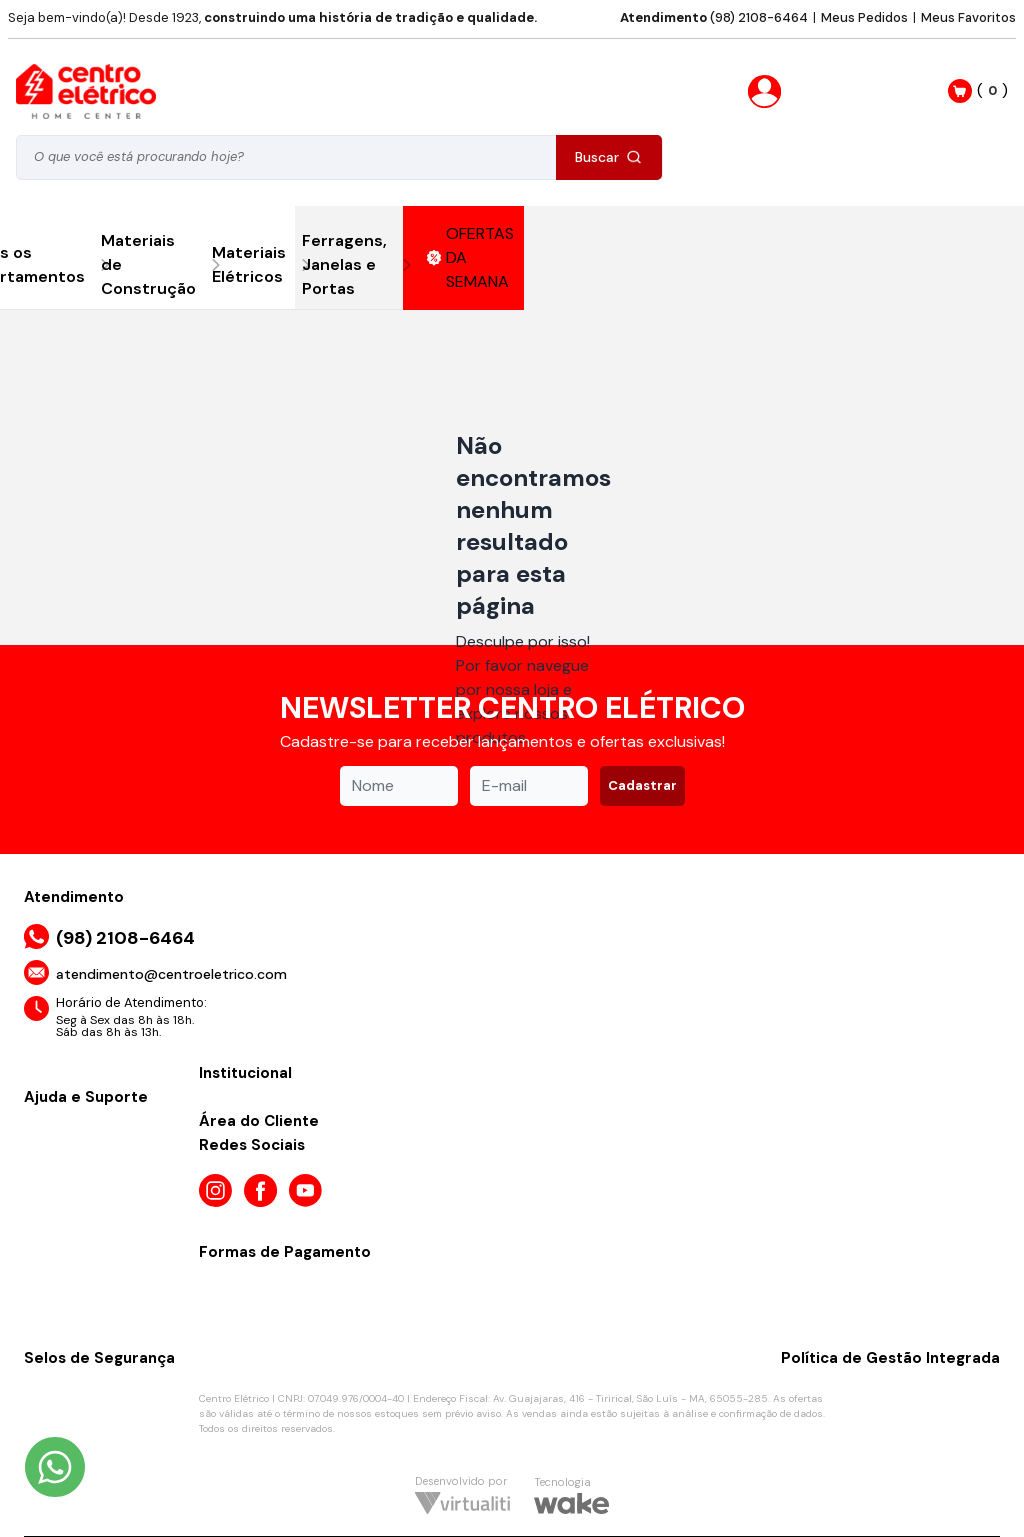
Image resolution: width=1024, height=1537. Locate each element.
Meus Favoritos (968, 17)
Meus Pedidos (864, 17)
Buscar (608, 157)
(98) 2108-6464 (714, 17)
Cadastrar (642, 785)
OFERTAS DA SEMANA (471, 257)
